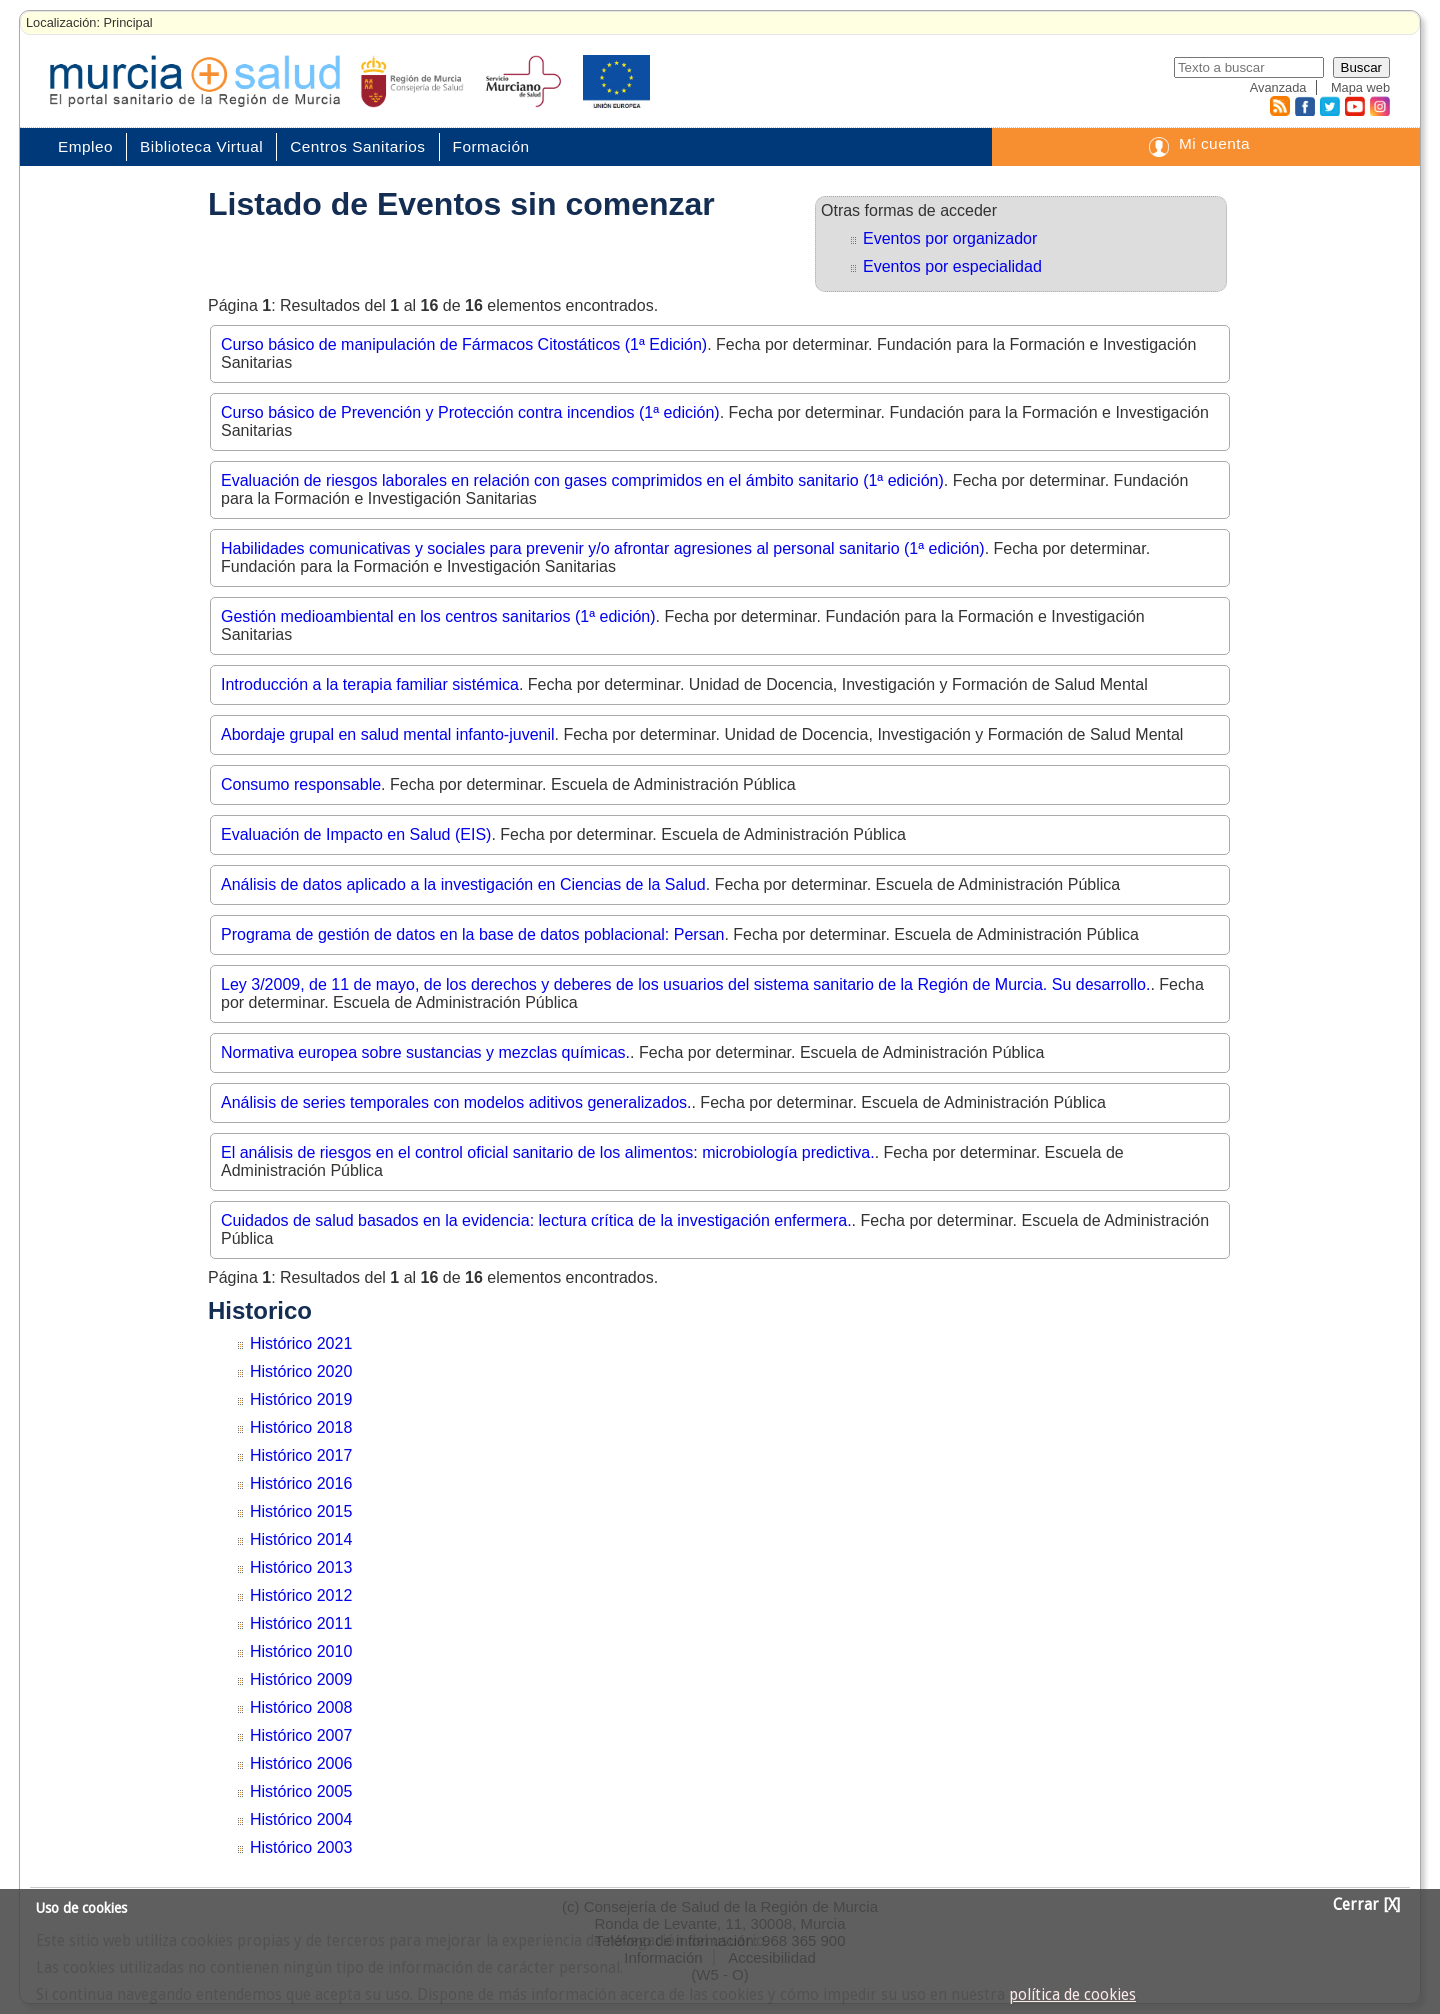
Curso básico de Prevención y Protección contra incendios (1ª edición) (470, 412)
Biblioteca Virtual (201, 146)
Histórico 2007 (301, 1735)
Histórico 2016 (301, 1483)
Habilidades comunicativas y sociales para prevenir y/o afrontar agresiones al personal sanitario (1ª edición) (603, 548)
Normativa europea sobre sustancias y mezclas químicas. (425, 1052)
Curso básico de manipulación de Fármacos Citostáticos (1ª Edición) (464, 344)
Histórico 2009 (301, 1679)
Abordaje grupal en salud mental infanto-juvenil (388, 734)
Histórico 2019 (301, 1399)
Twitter (1329, 106)
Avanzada (1278, 87)
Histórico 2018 (301, 1427)
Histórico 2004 (301, 1819)
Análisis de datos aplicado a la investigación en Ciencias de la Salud (463, 884)
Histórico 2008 (301, 1707)
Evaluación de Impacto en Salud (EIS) (356, 834)
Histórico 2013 (301, 1567)
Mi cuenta (1214, 143)
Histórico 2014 (301, 1539)
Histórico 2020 (301, 1371)
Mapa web (1360, 87)
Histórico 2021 (301, 1343)
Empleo (85, 146)
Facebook (1302, 106)
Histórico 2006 (301, 1763)
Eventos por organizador (950, 238)
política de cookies (1072, 1995)
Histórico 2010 (301, 1651)
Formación (491, 146)
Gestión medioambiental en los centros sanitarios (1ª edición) (438, 616)
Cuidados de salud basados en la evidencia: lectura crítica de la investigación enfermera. (536, 1220)
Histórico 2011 (301, 1623)
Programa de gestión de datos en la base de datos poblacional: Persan (472, 934)
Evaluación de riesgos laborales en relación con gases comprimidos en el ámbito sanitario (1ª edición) (582, 480)
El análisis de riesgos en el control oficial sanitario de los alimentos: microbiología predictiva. (548, 1152)
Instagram (1379, 106)
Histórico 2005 (301, 1791)
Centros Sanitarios (357, 146)
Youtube (1354, 106)
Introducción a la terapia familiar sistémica (370, 684)
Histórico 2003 (301, 1847)
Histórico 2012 (301, 1595)
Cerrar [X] (1366, 1905)
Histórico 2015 (301, 1511)
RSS (1279, 106)
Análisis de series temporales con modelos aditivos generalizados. (456, 1102)
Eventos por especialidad (952, 266)
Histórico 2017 (301, 1455)
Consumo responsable (301, 784)
